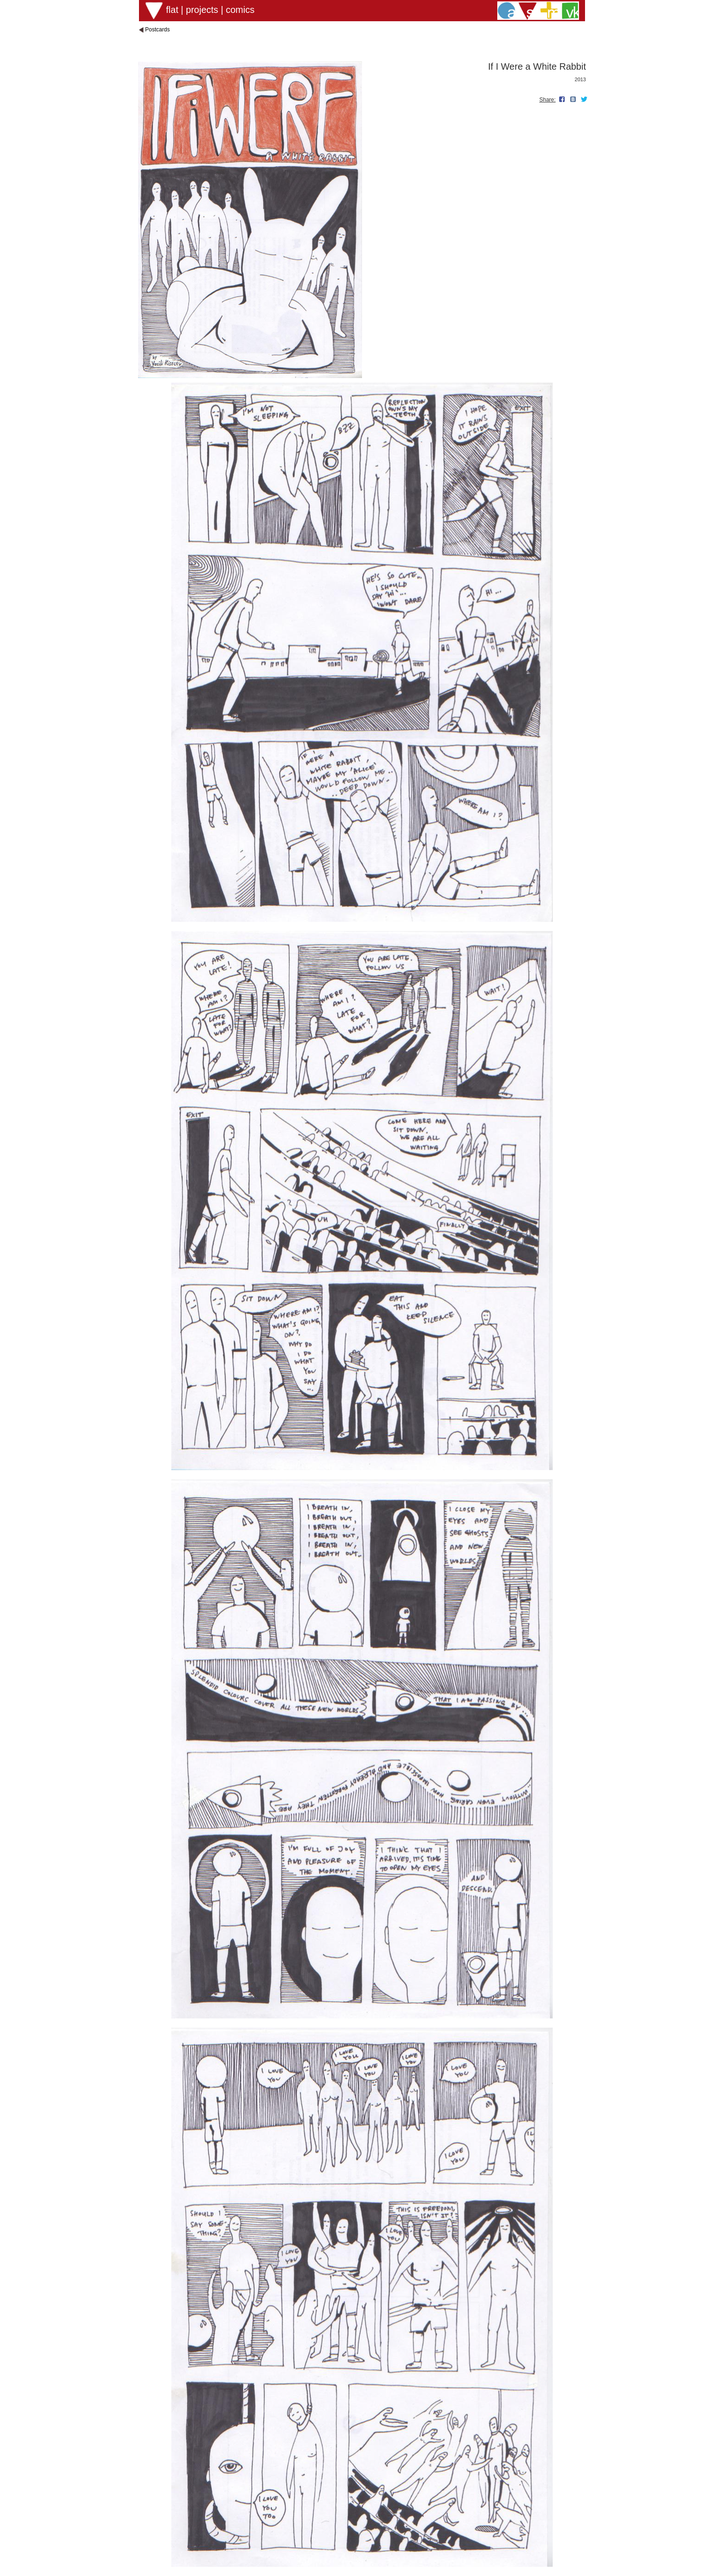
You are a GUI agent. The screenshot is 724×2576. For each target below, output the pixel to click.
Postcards (157, 29)
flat (172, 10)
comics (240, 10)
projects (202, 10)
